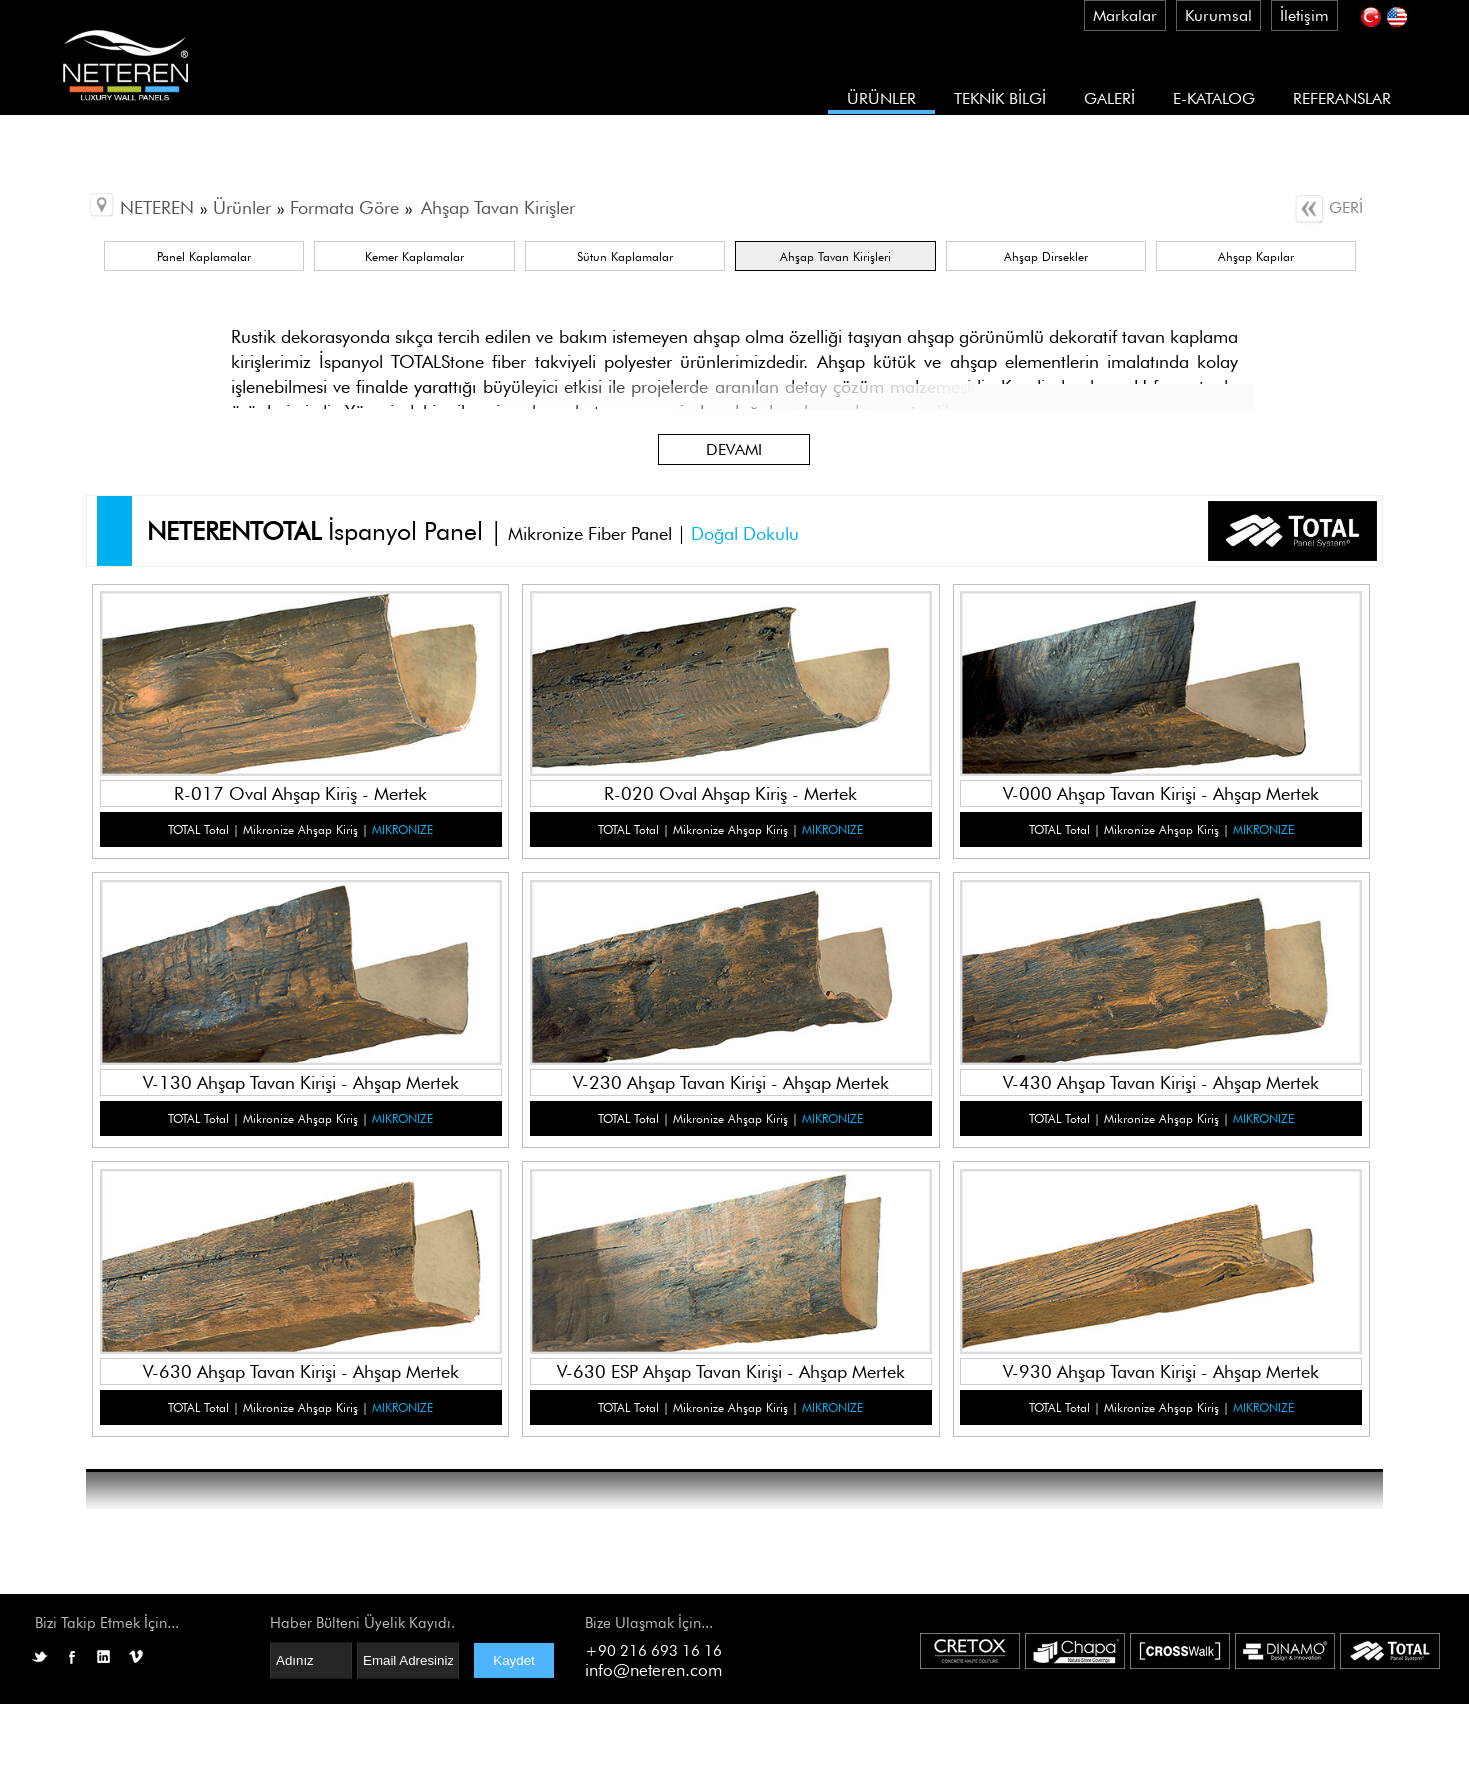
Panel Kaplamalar (204, 256)
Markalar (1125, 15)
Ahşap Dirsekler (1046, 256)
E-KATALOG (1214, 98)
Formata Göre (344, 207)
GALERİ (1109, 98)
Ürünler (242, 207)
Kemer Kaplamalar (414, 256)
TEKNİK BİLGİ (1000, 98)
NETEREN (157, 207)
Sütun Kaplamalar (625, 256)
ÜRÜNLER (881, 98)
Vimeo (136, 1657)
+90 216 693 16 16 (653, 1651)
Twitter (40, 1657)
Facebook (72, 1657)
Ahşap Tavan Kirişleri (835, 256)
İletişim (1304, 15)
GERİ (1328, 207)
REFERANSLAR (1342, 98)
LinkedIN (104, 1657)
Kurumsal (1218, 15)
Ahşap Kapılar (1256, 256)
